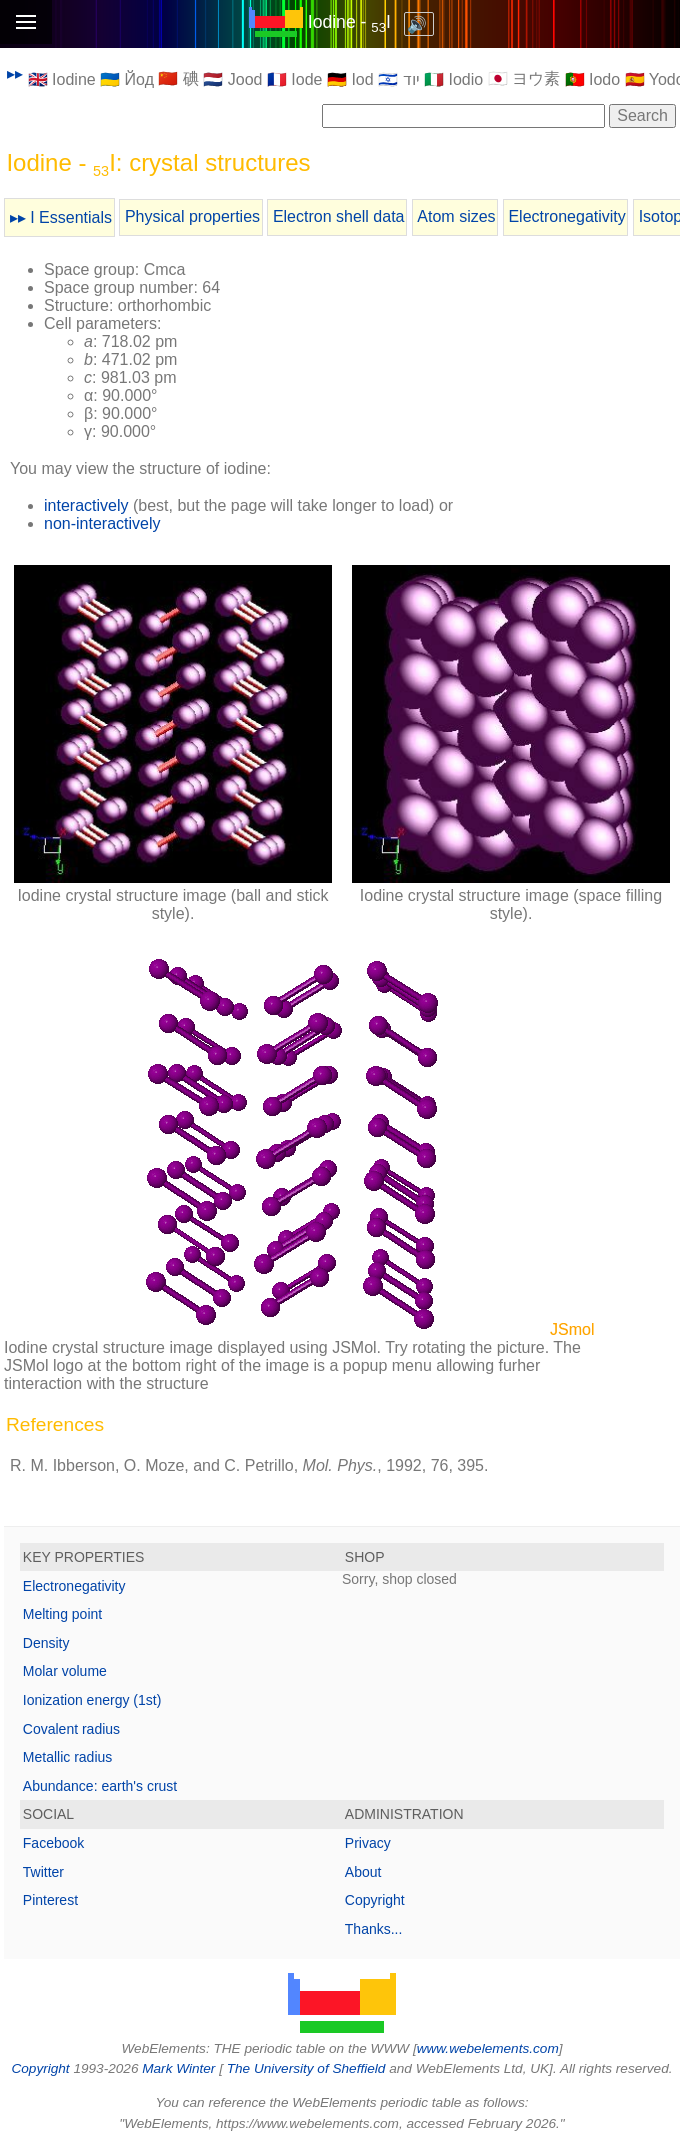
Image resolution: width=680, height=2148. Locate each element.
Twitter (43, 1872)
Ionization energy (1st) (92, 1700)
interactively (86, 505)
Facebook (53, 1843)
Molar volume (65, 1671)
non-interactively (102, 523)
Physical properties (192, 216)
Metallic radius (67, 1757)
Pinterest (50, 1900)
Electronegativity (566, 216)
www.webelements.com (488, 2048)
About (363, 1872)
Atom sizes (456, 216)
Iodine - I (349, 22)
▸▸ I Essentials (61, 217)
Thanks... (374, 1929)
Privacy (368, 1843)
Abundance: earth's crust (100, 1786)
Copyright (375, 1900)
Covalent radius (71, 1729)
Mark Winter (178, 2068)
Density (46, 1643)
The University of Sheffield (308, 2068)
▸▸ (15, 73)
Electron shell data (339, 216)
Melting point (62, 1614)
